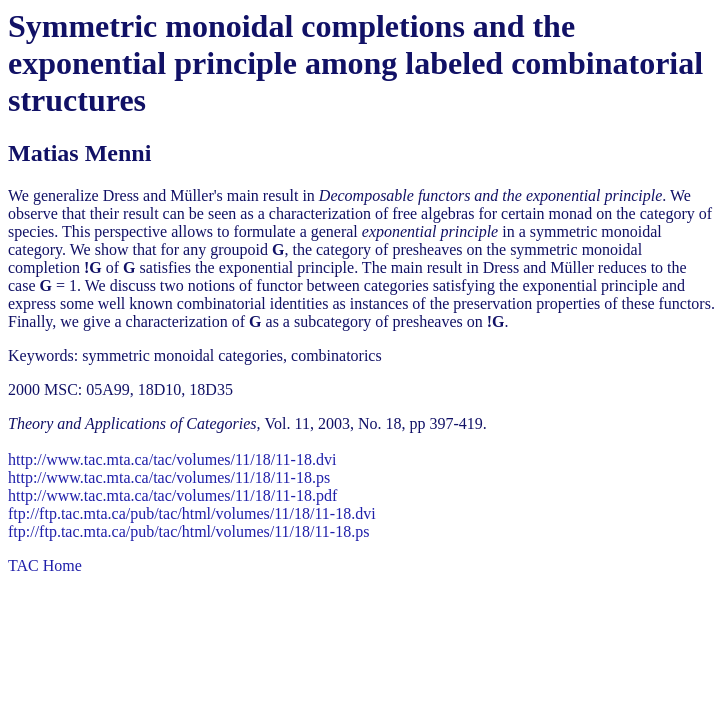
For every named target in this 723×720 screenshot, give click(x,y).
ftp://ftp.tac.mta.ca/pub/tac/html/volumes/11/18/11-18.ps (188, 531)
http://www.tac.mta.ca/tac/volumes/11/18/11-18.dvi (172, 459)
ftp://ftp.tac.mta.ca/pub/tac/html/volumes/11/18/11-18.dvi (192, 513)
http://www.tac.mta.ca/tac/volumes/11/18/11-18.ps (169, 477)
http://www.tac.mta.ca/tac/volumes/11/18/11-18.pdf (172, 495)
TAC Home (45, 565)
